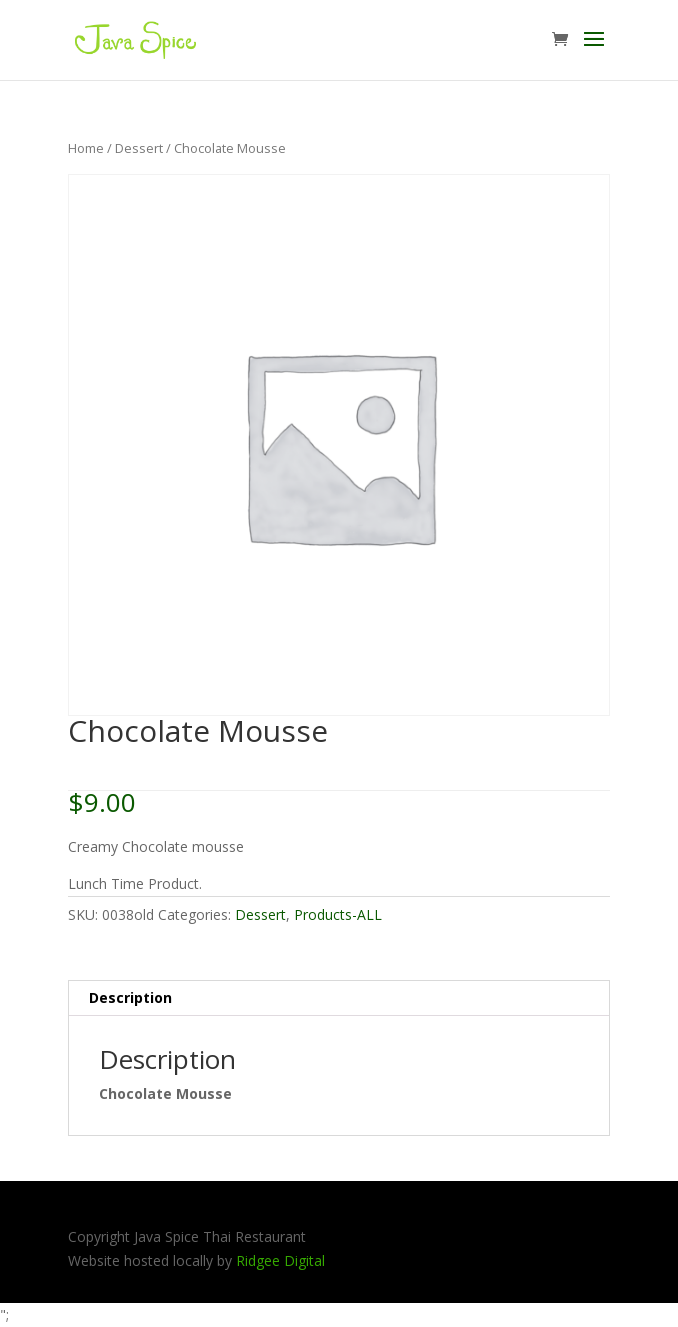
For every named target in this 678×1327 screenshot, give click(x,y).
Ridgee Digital (280, 1260)
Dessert (139, 148)
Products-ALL (338, 914)
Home (86, 148)
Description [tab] (130, 997)
